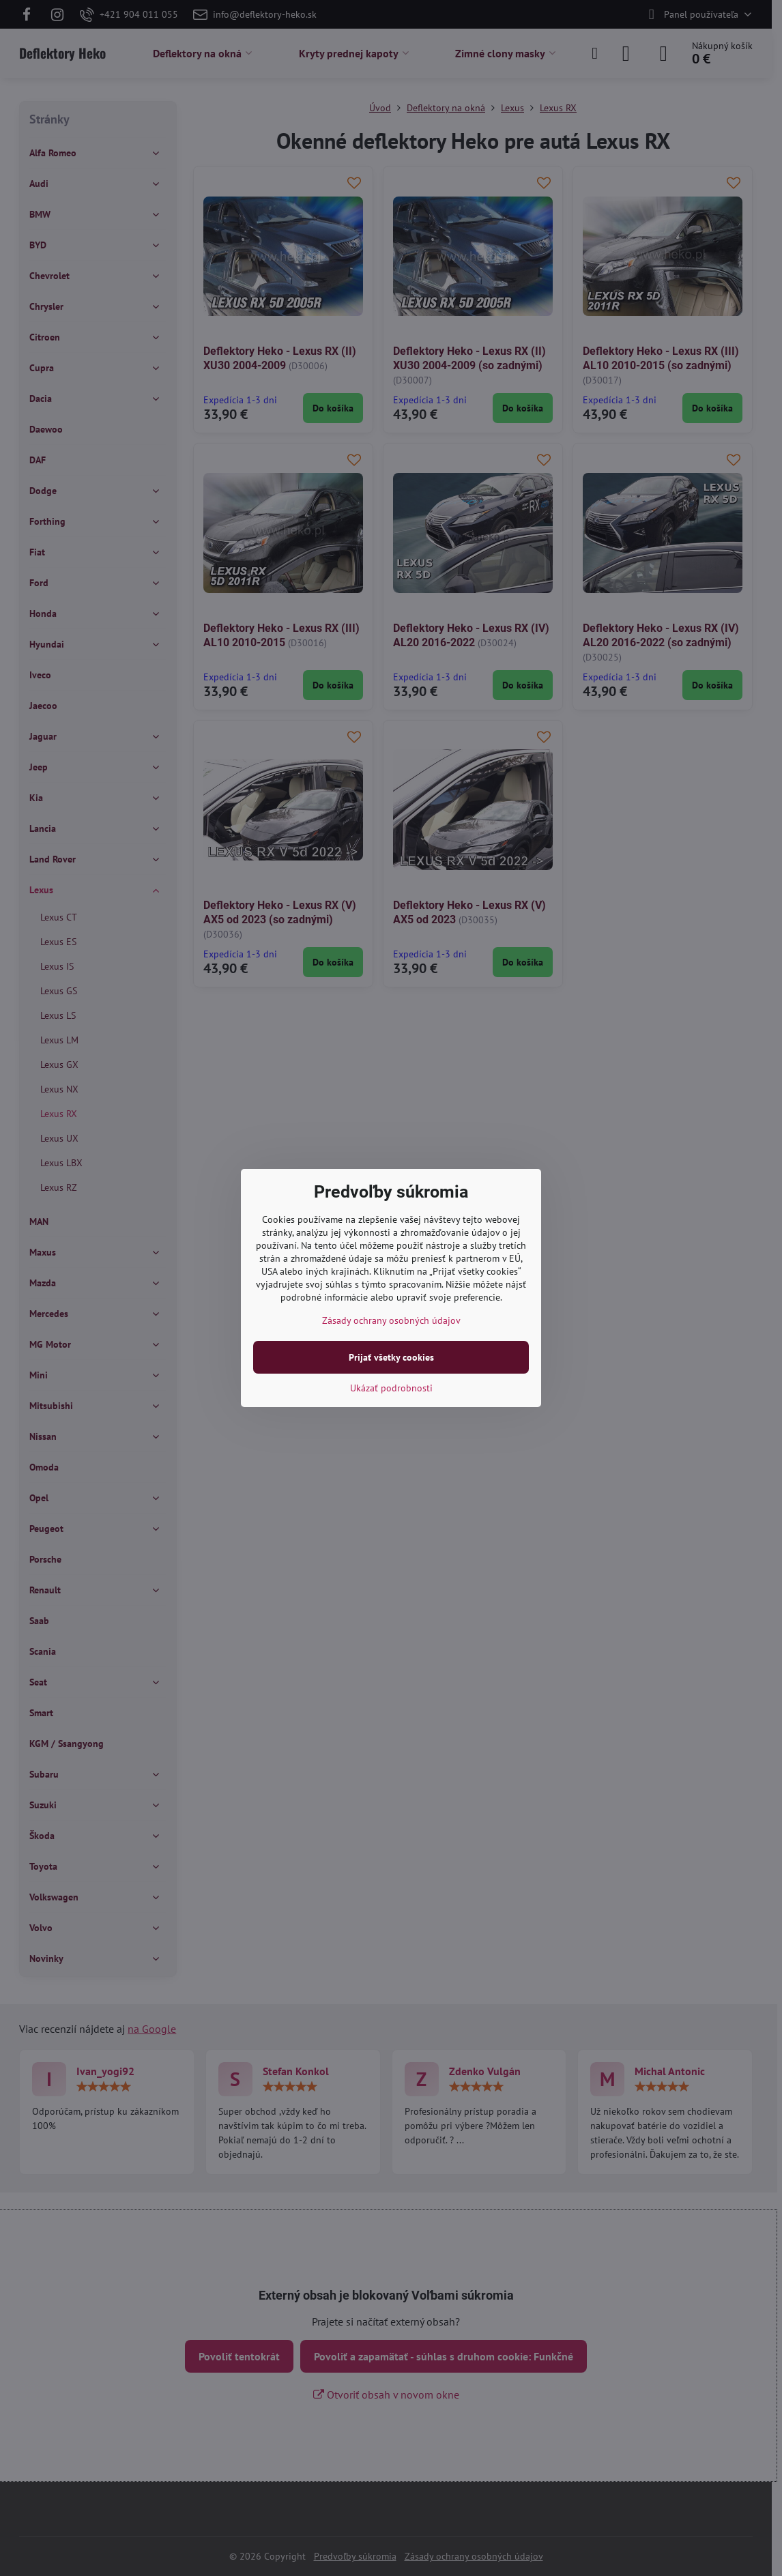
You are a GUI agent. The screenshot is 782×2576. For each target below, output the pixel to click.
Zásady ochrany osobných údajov (391, 1320)
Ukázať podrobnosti (391, 1388)
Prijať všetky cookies (391, 1357)
